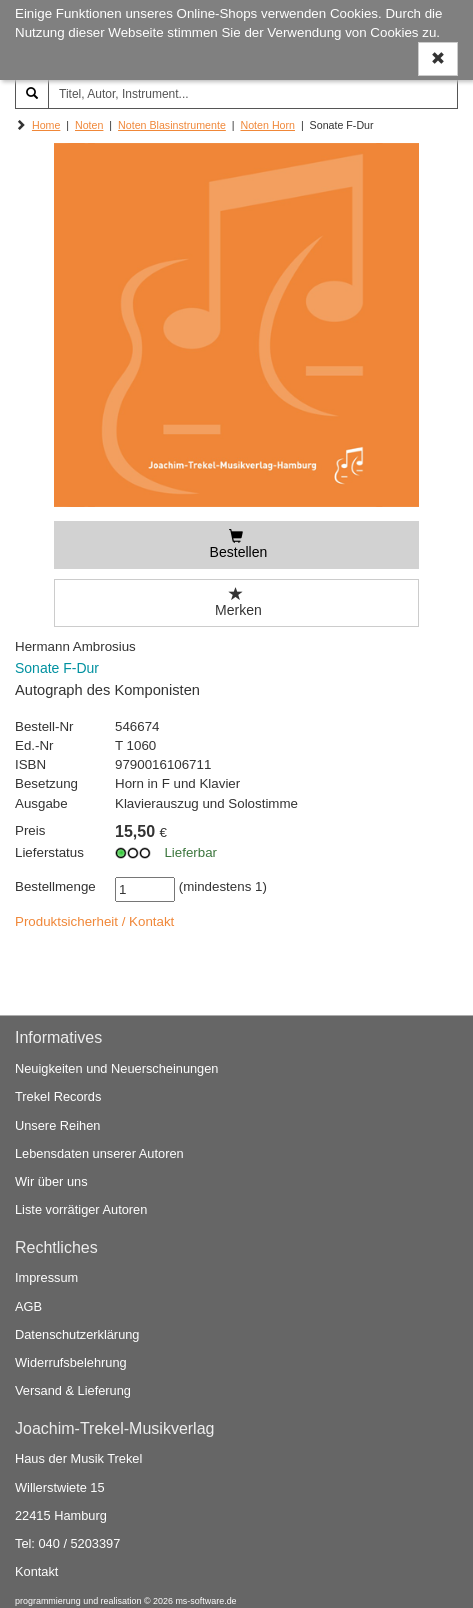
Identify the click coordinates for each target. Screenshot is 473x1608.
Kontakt (36, 1572)
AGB (28, 1306)
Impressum (46, 1278)
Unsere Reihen (57, 1125)
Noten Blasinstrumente (172, 125)
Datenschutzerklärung (77, 1334)
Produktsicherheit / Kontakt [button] (94, 921)
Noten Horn (268, 125)
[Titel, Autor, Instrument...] (253, 94)
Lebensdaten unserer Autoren (99, 1153)
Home (46, 125)
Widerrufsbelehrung (71, 1363)
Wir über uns (51, 1182)
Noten (89, 125)
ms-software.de (205, 1601)
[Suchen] (32, 94)
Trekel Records (58, 1097)
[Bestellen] (236, 545)
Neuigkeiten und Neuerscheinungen (116, 1069)
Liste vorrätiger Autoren (81, 1210)
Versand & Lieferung (73, 1391)
